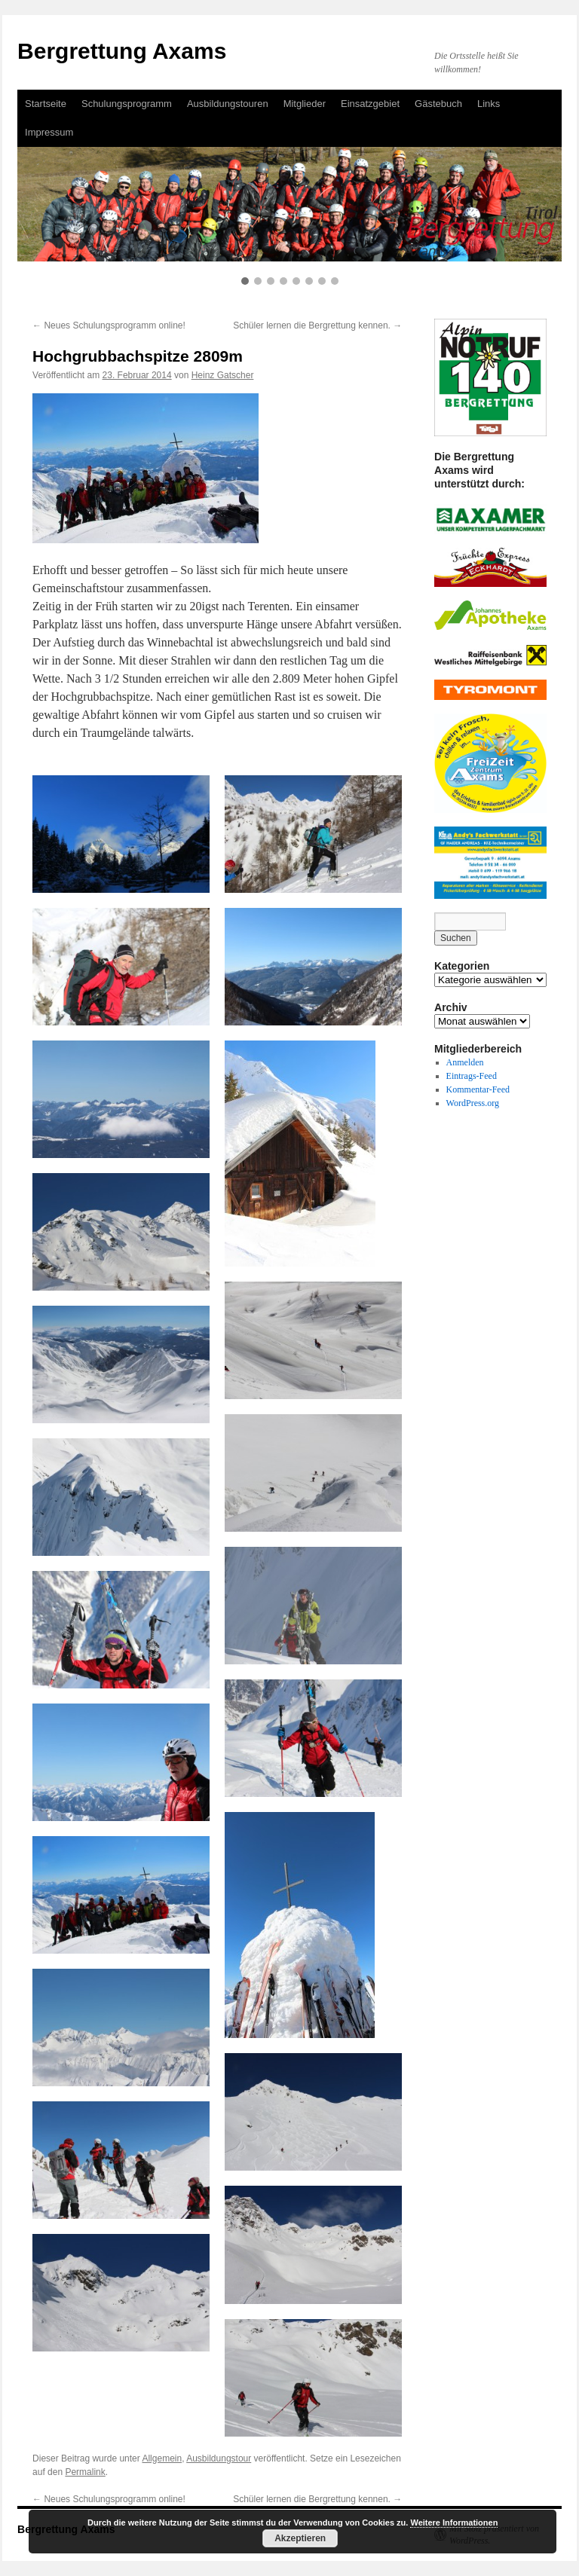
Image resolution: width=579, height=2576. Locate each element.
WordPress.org (472, 1103)
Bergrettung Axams (121, 50)
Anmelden (465, 1062)
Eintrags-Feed (471, 1076)
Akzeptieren (300, 2538)
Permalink (85, 2472)
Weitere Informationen (454, 2522)
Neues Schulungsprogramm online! (108, 325)
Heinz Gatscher (222, 375)
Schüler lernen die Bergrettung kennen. (317, 325)
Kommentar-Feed (478, 1089)
